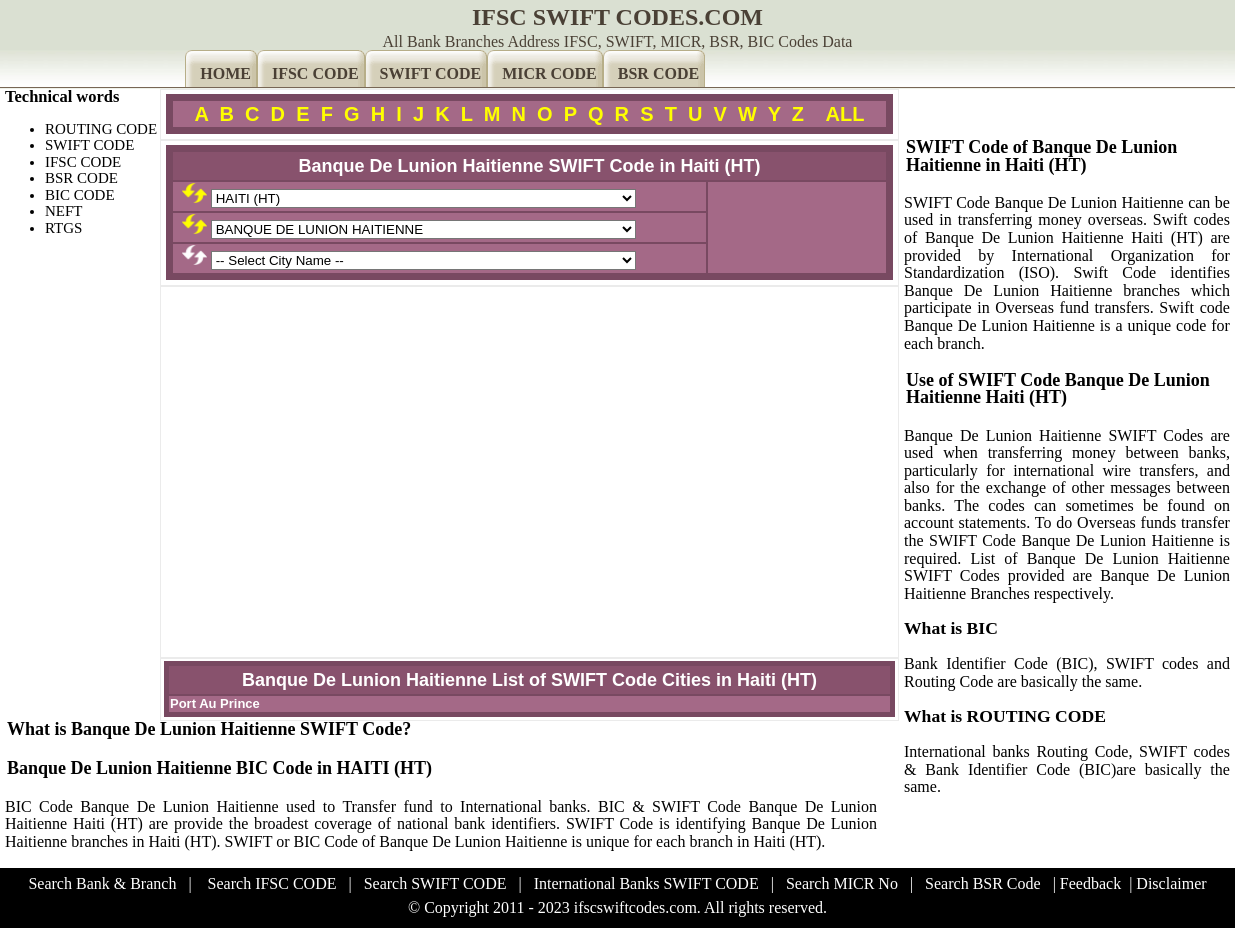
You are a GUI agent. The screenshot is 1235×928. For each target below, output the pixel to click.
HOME (225, 73)
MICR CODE (549, 73)
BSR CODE (658, 73)
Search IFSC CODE (272, 883)
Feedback (1090, 883)
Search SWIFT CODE (435, 883)
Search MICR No (842, 883)
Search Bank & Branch (102, 883)
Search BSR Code (983, 883)
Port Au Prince (215, 703)
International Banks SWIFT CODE (646, 883)
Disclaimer (1171, 883)
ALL (845, 114)
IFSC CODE (315, 73)
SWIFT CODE (431, 73)
